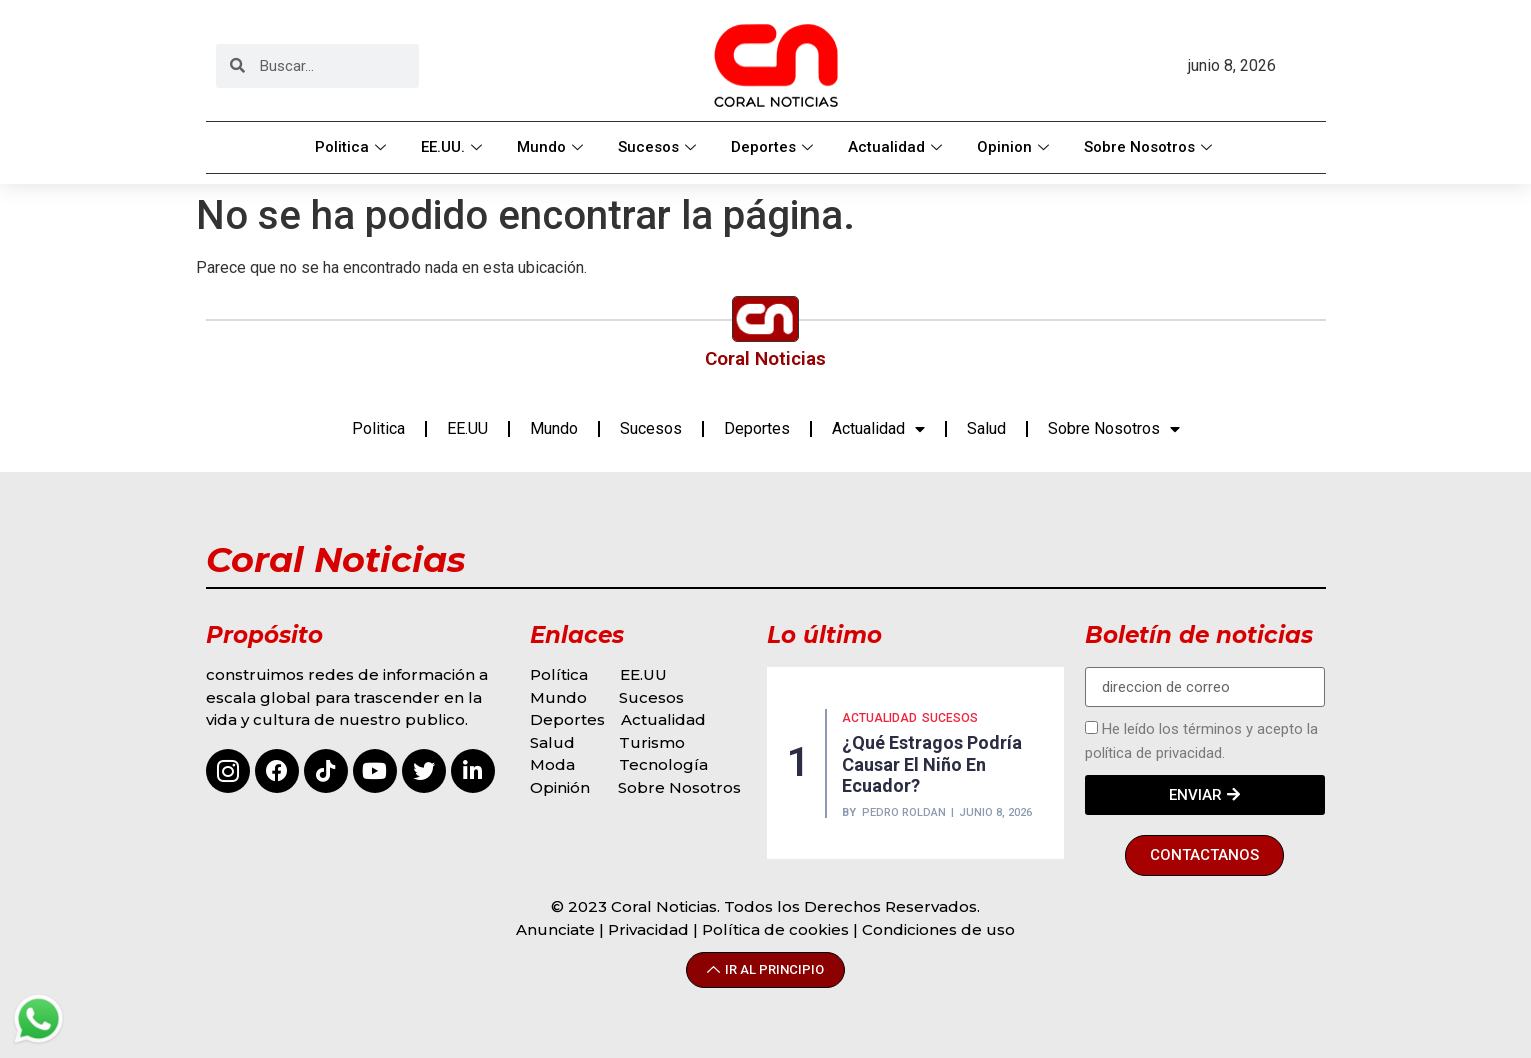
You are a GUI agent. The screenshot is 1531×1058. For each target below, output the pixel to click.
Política (559, 674)
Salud (986, 428)
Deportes (774, 147)
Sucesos (659, 147)
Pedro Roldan (904, 812)
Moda (552, 764)
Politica (353, 147)
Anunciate (555, 929)
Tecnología (663, 764)
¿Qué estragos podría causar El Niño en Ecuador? (932, 764)
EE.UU (467, 428)
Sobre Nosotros (1150, 147)
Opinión (562, 787)
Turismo (652, 742)
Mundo (552, 147)
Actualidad (897, 147)
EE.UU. (454, 147)
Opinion (1015, 147)
